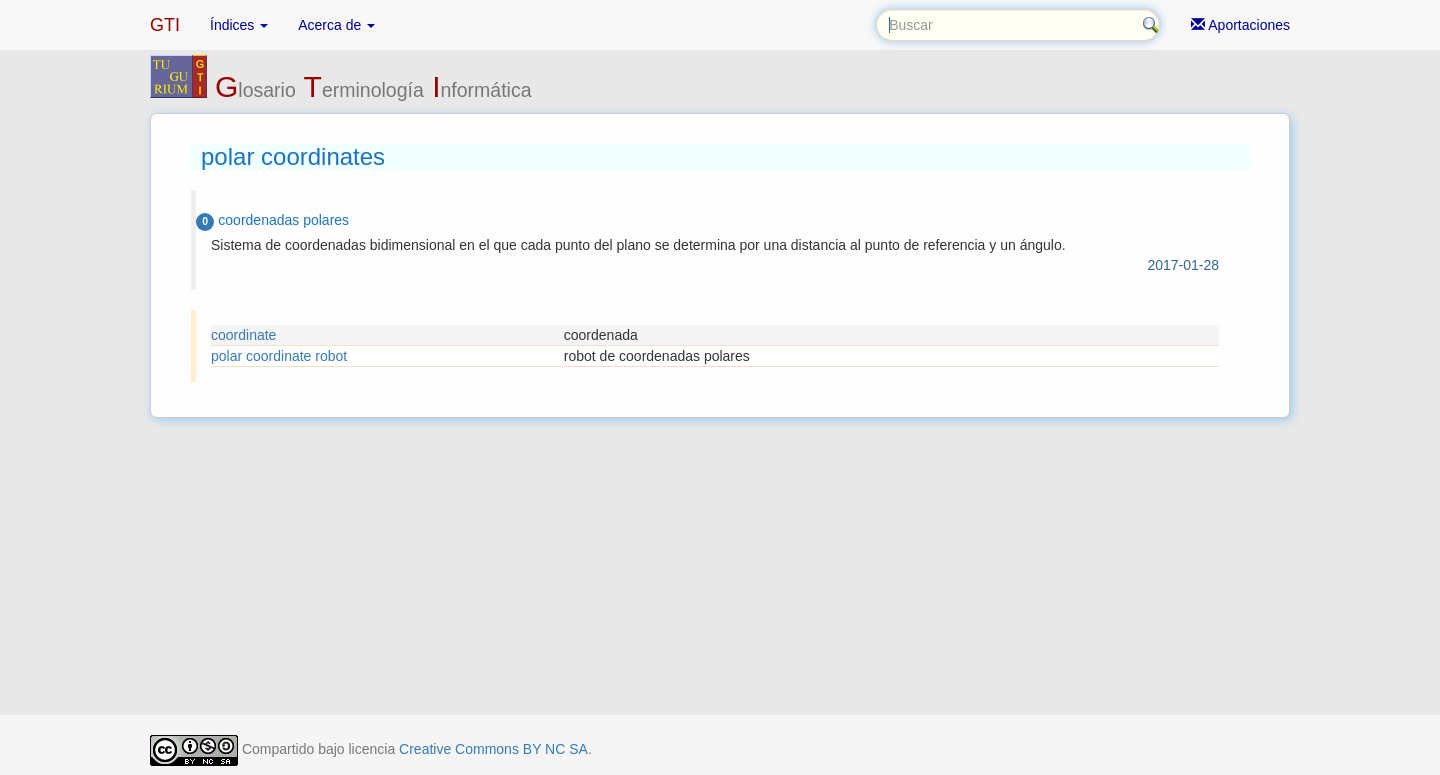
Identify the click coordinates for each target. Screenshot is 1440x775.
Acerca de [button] (336, 25)
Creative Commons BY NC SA (493, 749)
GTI (165, 25)
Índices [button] (239, 25)
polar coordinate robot (279, 356)
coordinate (243, 335)
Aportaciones (1240, 25)
